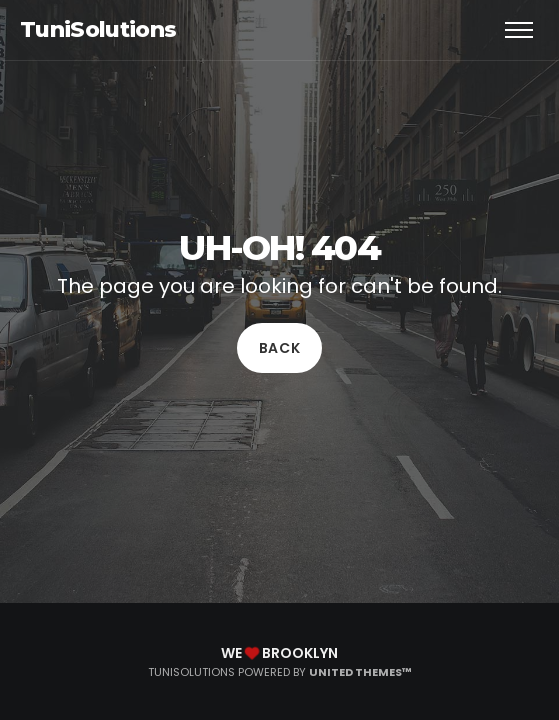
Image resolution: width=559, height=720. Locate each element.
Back (280, 348)
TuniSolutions (98, 29)
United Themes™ (360, 672)
